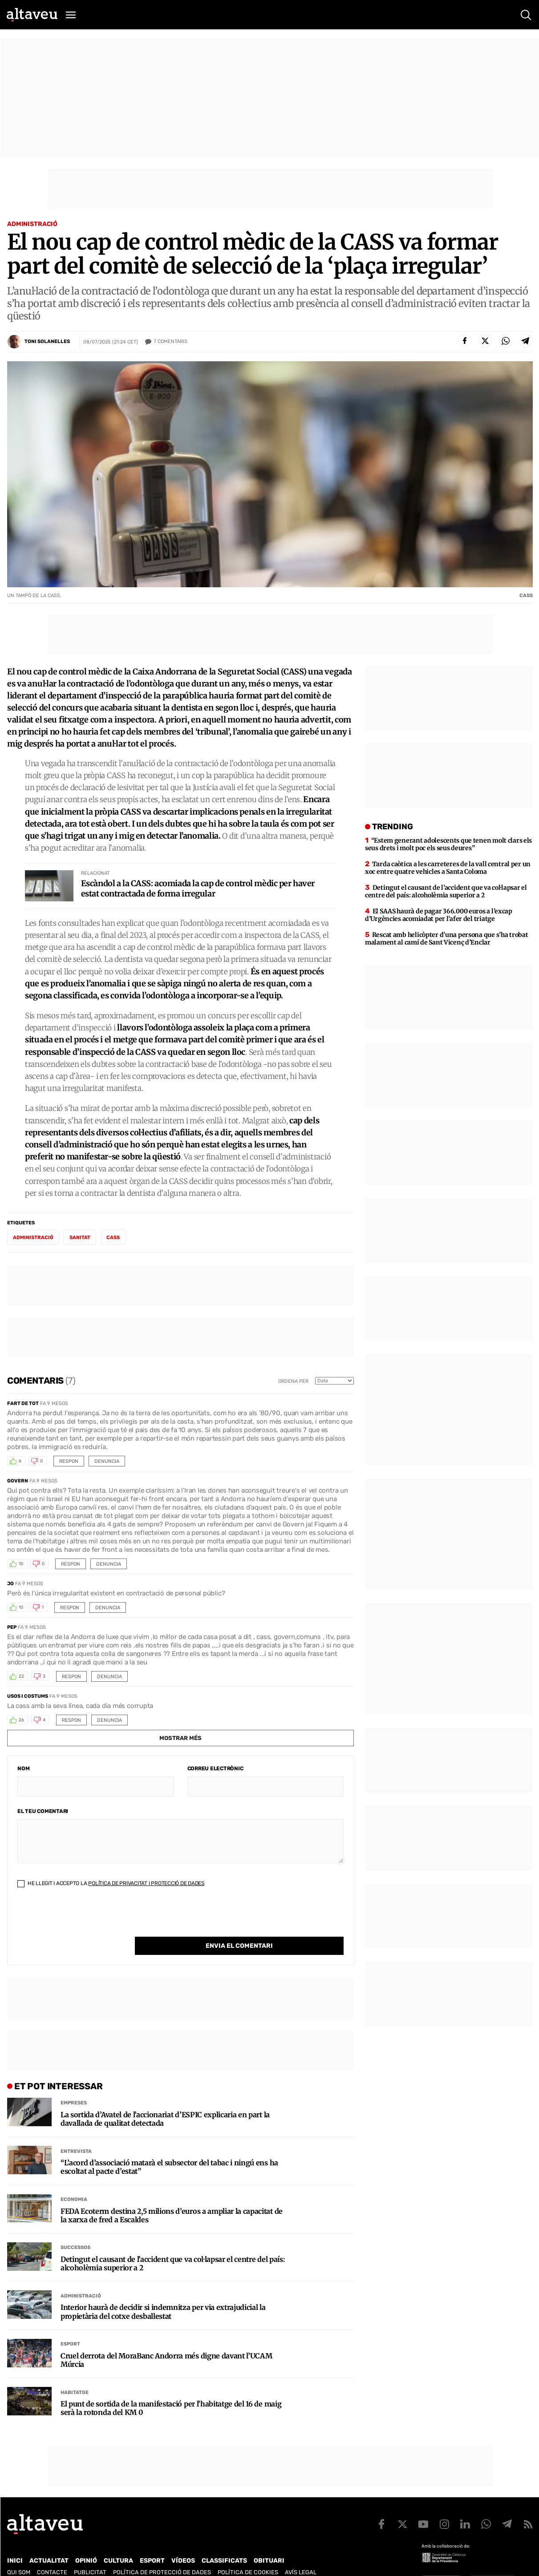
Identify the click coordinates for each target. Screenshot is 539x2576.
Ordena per (293, 1381)
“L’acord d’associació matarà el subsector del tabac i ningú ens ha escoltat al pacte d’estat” (169, 2148)
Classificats (224, 2542)
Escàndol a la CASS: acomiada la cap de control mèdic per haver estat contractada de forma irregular (198, 888)
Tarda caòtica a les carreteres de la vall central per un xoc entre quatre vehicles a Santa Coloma (448, 868)
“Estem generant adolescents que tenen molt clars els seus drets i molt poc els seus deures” (448, 844)
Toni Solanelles (47, 341)
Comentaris (170, 342)
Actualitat (49, 2542)
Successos (75, 2229)
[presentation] (85, 1919)
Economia (74, 2181)
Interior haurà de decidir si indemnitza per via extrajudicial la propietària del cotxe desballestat (163, 2293)
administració (33, 1237)
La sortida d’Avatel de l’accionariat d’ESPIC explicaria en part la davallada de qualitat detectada (165, 2100)
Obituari (269, 2542)
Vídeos (183, 2542)
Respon (68, 1461)
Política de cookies (248, 2554)
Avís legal (300, 2554)
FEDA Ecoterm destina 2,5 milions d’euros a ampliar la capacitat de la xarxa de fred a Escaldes (172, 2197)
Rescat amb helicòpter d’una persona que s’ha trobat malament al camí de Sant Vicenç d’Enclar (446, 938)
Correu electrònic (215, 1768)
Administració (32, 224)
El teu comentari (42, 1811)
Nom (23, 1768)
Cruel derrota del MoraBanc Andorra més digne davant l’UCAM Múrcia (166, 2342)
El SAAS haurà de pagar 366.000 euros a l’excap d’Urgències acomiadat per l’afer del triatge (438, 915)
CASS (113, 1237)
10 (21, 1564)
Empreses (74, 2084)
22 (21, 1676)
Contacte (52, 2554)
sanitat (79, 1237)
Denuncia (106, 1461)
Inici (15, 2542)
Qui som (18, 2554)
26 (21, 1720)
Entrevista (76, 2133)
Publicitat (90, 2554)
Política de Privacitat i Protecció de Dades (146, 1883)
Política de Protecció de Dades (162, 2554)
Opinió (86, 2542)
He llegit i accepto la (110, 1883)
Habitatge (75, 2374)
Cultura (118, 2542)
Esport (70, 2326)
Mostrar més (180, 1738)
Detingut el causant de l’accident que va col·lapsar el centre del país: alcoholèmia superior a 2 (173, 2245)
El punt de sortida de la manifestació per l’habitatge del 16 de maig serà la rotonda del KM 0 (171, 2390)
